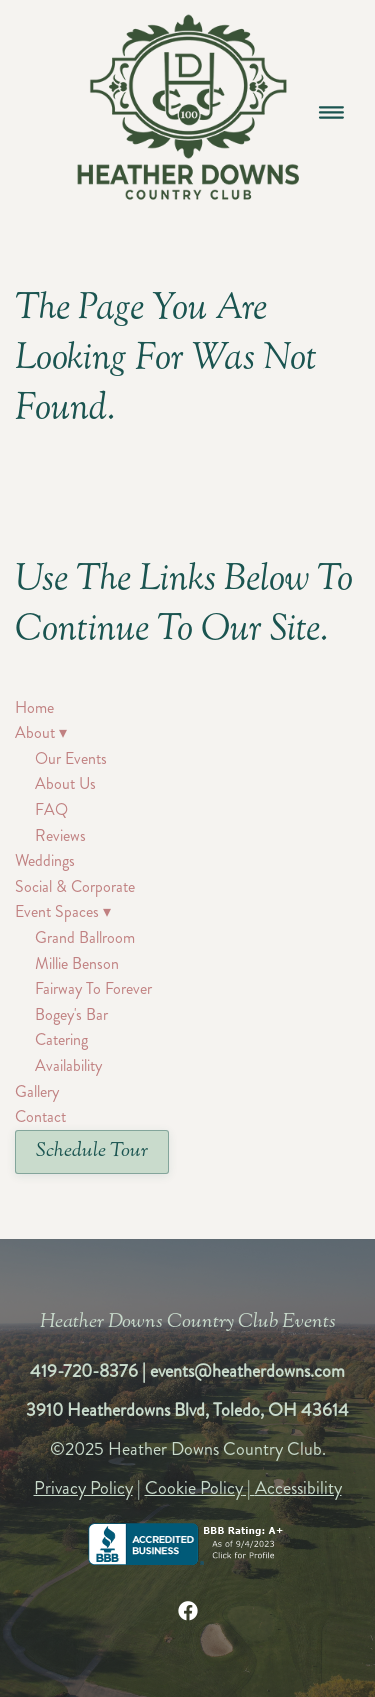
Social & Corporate (75, 886)
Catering (61, 1039)
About (41, 732)
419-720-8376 (84, 1371)
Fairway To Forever (93, 988)
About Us (65, 783)
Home (34, 707)
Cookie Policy (194, 1488)
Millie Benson (77, 963)
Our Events (71, 758)
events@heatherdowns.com (247, 1371)
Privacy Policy (83, 1488)
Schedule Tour (92, 1151)
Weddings (45, 860)
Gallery (37, 1091)
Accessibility (298, 1488)
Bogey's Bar (71, 1014)
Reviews (60, 835)
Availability (68, 1065)
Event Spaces (63, 911)
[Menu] (331, 112)
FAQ (51, 809)
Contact (40, 1116)
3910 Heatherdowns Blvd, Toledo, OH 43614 (187, 1410)
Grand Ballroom (85, 937)
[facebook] (188, 1611)
